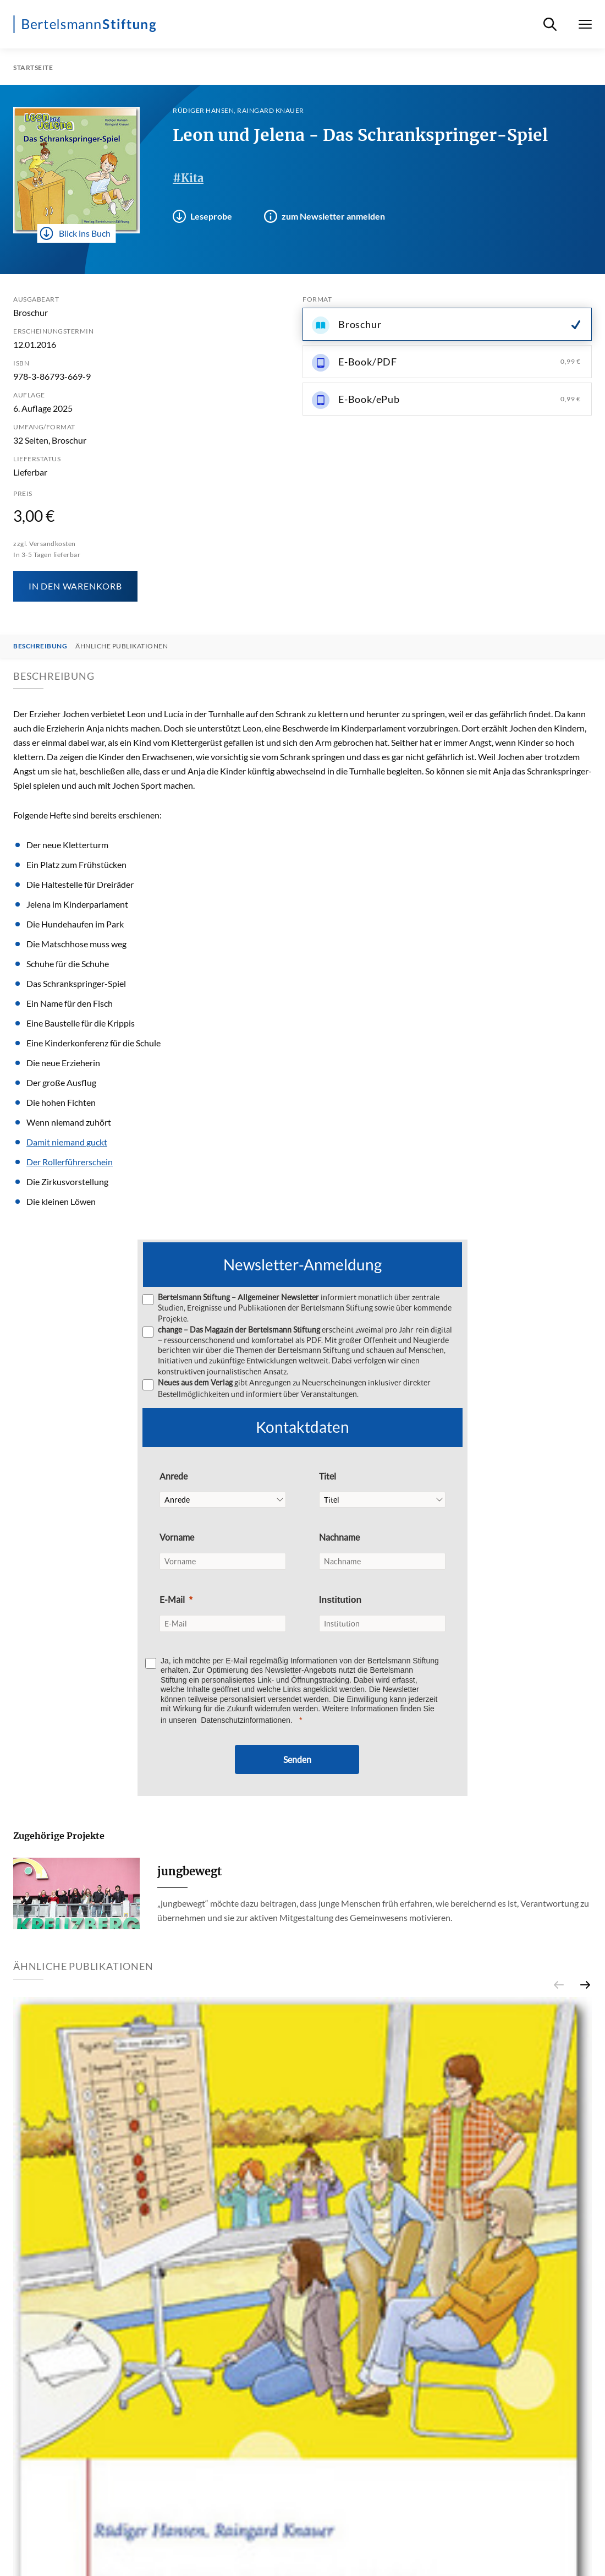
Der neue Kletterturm (67, 844)
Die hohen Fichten (61, 1102)
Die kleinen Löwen (61, 1201)
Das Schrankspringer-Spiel (76, 983)
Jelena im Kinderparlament (77, 904)
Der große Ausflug (61, 1082)
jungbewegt (189, 1871)
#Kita (188, 178)
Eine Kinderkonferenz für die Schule (93, 1043)
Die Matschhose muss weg (76, 943)
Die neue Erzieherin (63, 1062)
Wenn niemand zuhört (68, 1122)
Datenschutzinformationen (245, 1720)
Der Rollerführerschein (69, 1161)
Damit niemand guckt (66, 1142)
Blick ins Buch (75, 233)
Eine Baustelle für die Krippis (80, 1023)
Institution (340, 1599)
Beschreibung (40, 646)
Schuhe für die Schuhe (67, 963)
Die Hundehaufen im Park (75, 924)
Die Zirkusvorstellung (67, 1181)
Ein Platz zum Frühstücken (76, 864)
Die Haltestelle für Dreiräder (80, 884)
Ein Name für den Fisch (69, 1003)
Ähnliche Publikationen (121, 646)
